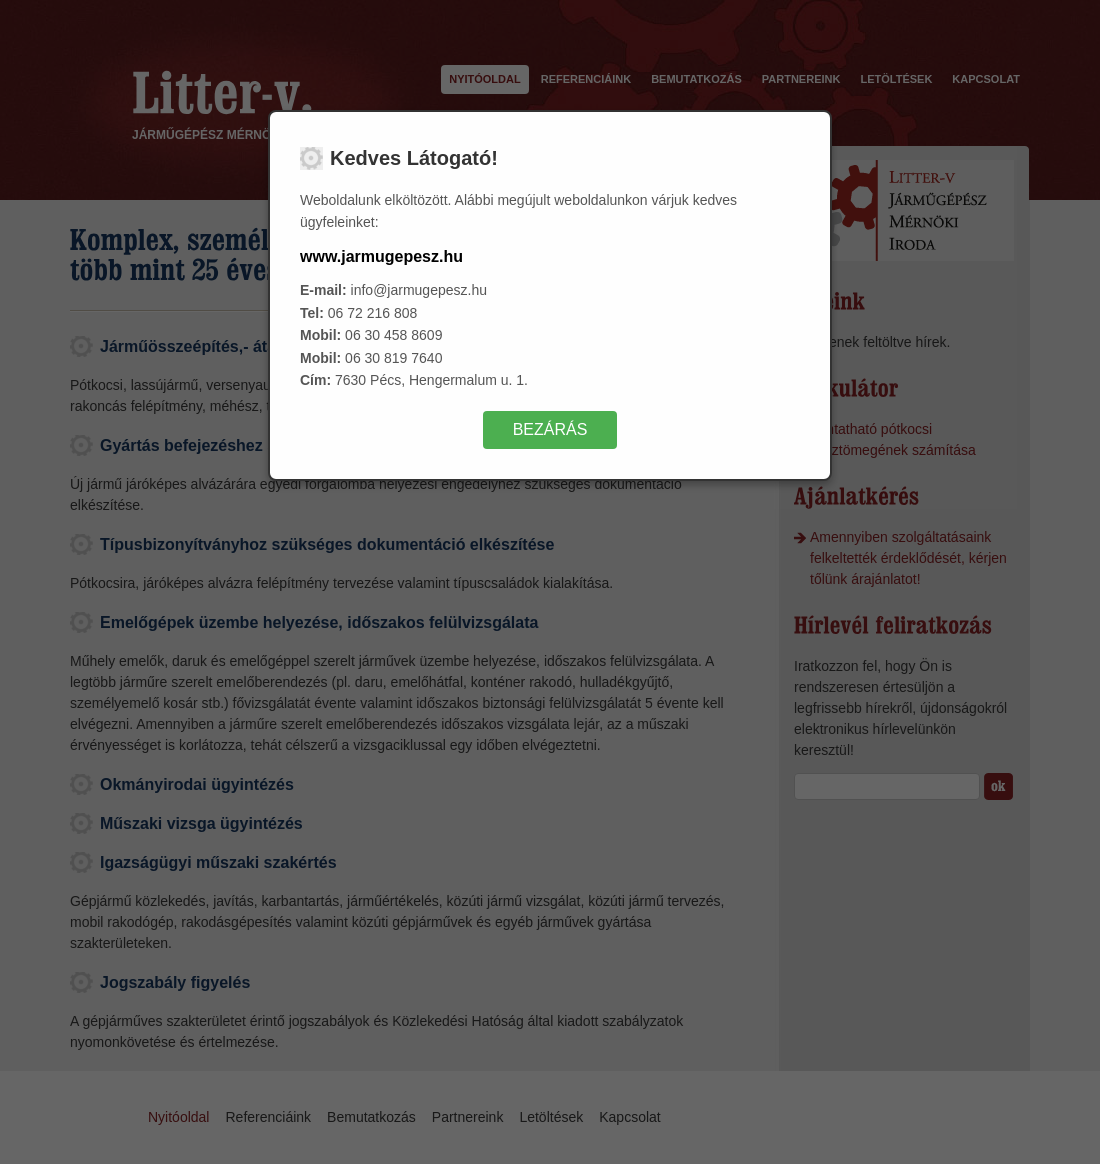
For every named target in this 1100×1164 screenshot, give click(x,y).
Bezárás (550, 429)
